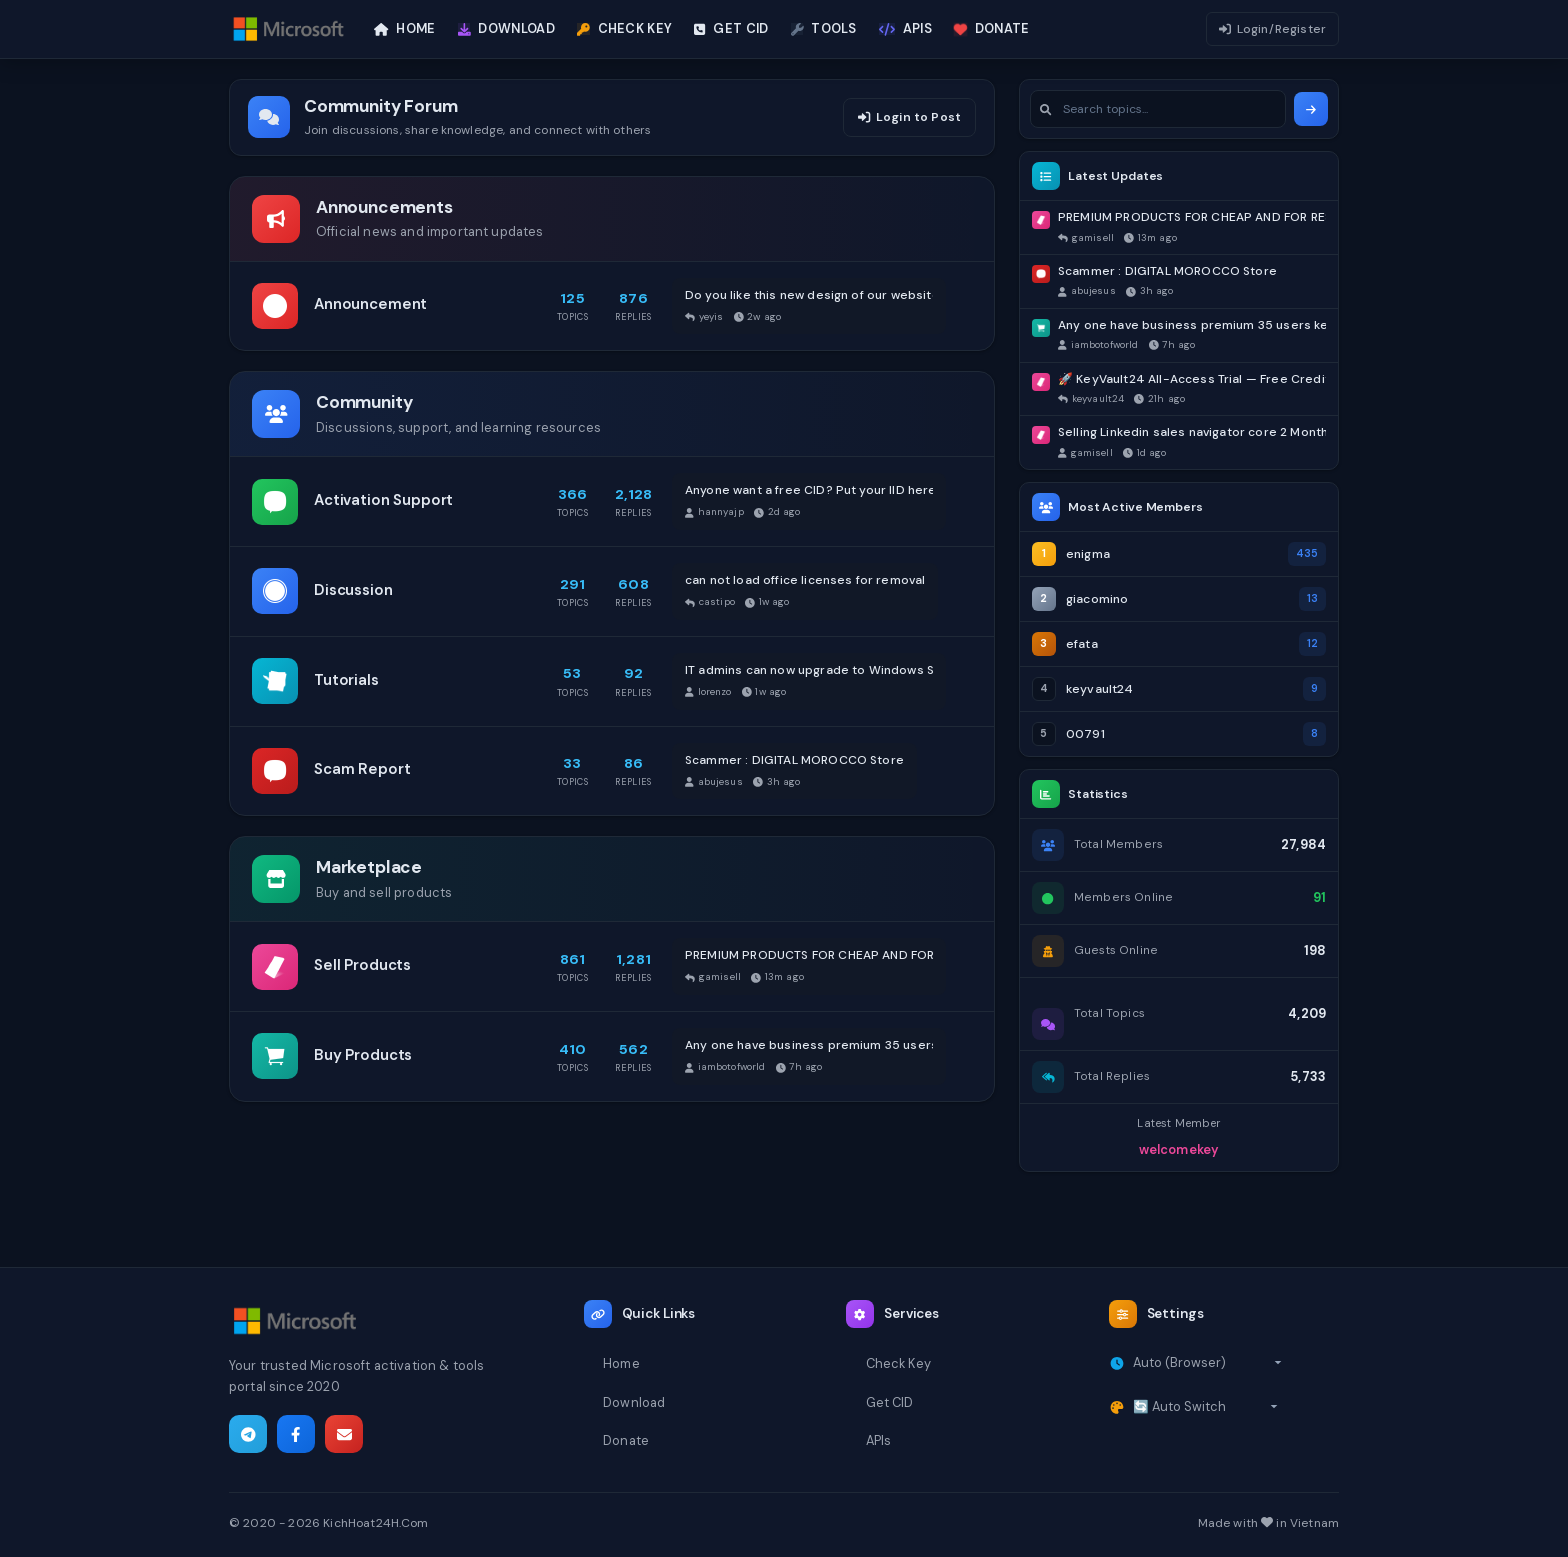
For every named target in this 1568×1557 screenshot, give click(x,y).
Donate (626, 1440)
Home (621, 1363)
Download (634, 1402)
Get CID (890, 1402)
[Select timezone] (1207, 1363)
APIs (879, 1440)
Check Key (898, 1363)
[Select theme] (1205, 1407)
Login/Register (1272, 29)
